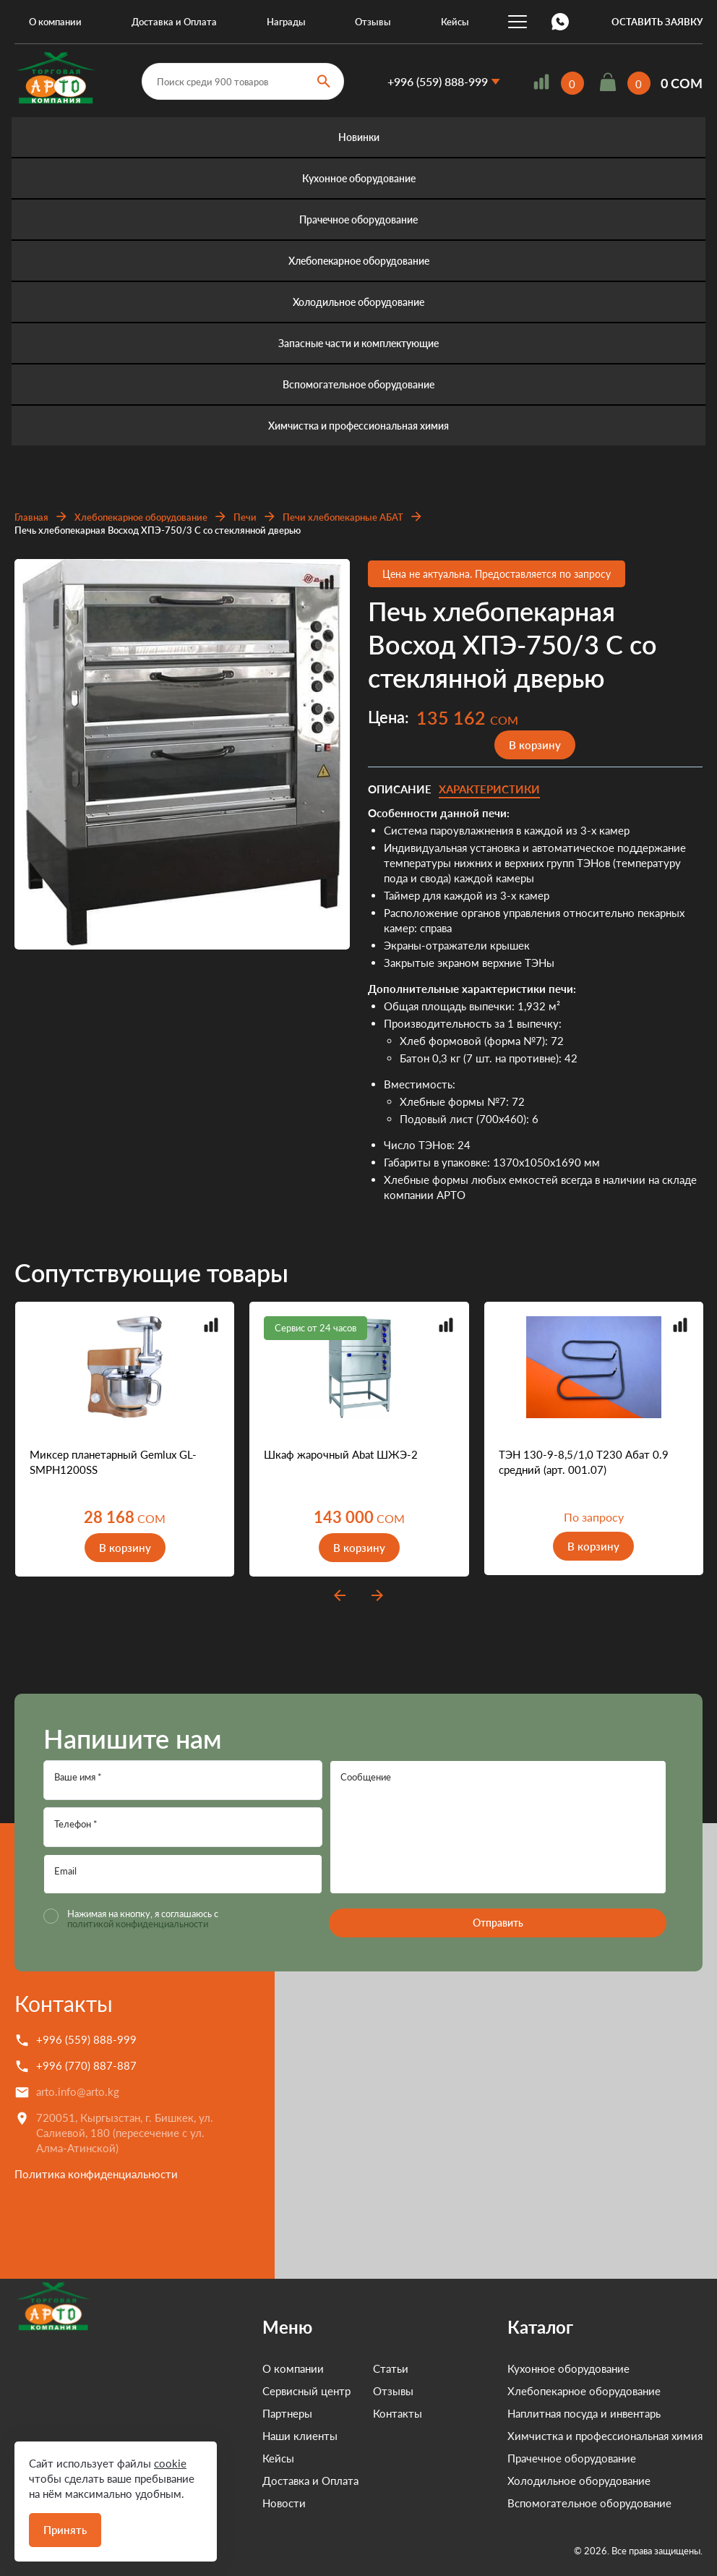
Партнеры (245, 2413)
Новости (241, 2502)
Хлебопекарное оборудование (358, 261)
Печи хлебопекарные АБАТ (343, 517)
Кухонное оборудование (359, 178)
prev (339, 1595)
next (377, 1595)
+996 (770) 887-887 (86, 2065)
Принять (65, 2529)
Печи (245, 517)
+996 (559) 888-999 (437, 81)
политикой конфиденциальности (137, 1923)
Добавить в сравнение (326, 582)
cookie (170, 2463)
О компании (55, 21)
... (517, 21)
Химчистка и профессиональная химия (358, 425)
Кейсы (455, 21)
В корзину (535, 744)
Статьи (348, 2368)
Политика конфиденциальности (96, 2173)
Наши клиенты (257, 2435)
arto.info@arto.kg (77, 2091)
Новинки (358, 137)
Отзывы (373, 21)
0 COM (682, 83)
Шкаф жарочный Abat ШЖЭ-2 (341, 1454)
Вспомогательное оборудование (358, 384)
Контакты (63, 2003)
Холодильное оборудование (358, 302)
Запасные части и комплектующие (358, 343)
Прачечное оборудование (358, 219)
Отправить (498, 1922)
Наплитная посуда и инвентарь (584, 2413)
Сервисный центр (264, 2390)
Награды (286, 21)
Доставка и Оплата (174, 21)
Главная (31, 517)
